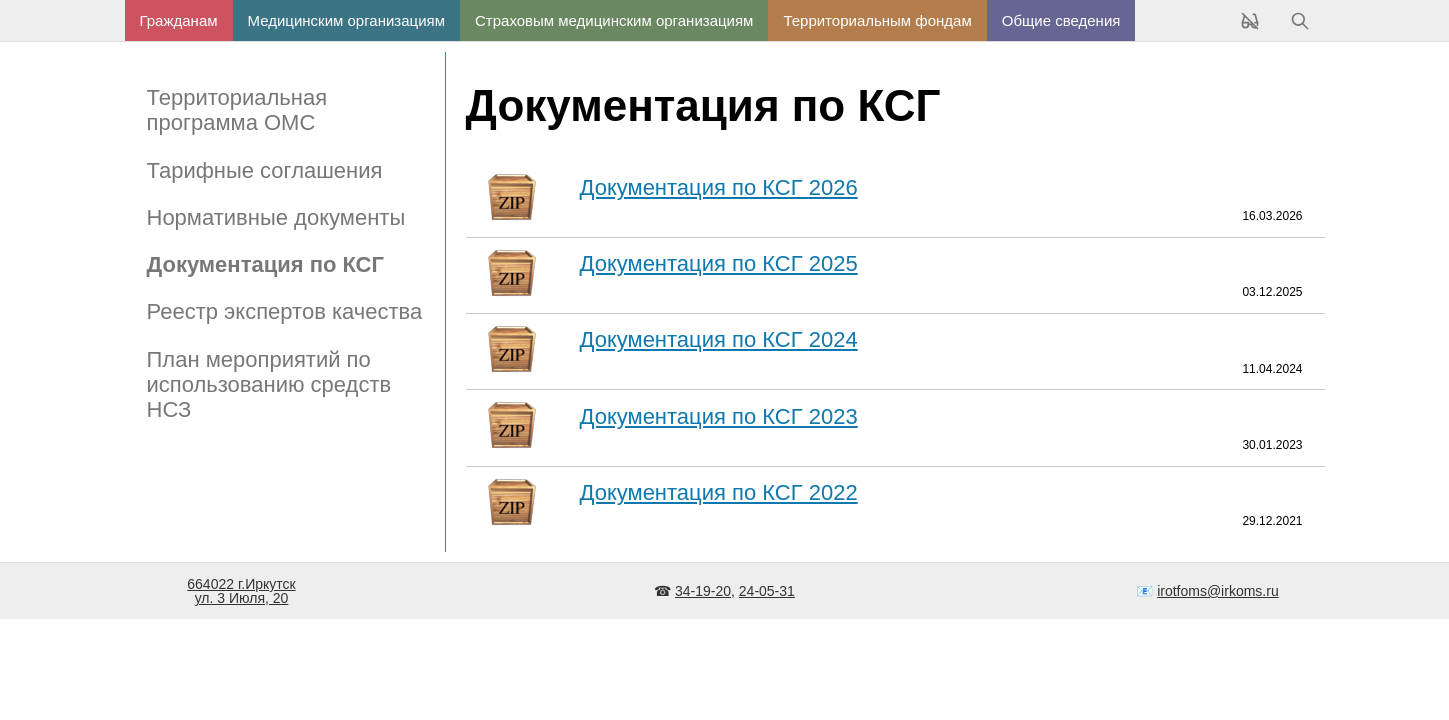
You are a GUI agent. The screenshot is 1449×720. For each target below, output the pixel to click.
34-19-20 (703, 591)
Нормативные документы (276, 217)
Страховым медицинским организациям (614, 20)
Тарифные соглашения (265, 170)
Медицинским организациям (346, 20)
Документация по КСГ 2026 (719, 187)
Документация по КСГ (265, 264)
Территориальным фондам (877, 20)
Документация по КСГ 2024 (719, 339)
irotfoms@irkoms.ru (1218, 591)
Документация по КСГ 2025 (719, 263)
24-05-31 (767, 591)
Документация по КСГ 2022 (719, 492)
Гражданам (179, 20)
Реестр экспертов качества (285, 311)
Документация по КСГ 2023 (719, 416)
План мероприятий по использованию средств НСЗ (269, 385)
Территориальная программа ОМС (237, 110)
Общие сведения (1061, 20)
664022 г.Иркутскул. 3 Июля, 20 (241, 591)
